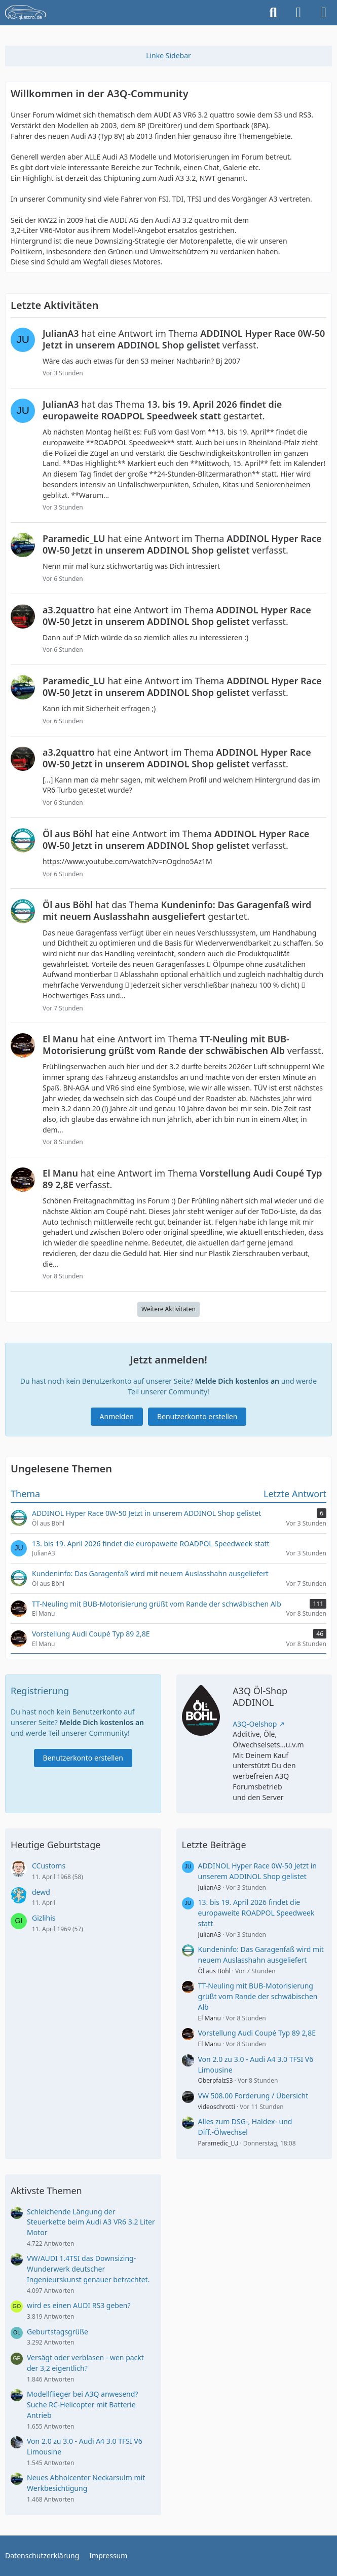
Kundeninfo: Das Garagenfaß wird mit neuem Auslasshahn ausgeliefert (261, 1954)
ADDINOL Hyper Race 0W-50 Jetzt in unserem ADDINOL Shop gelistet (257, 1871)
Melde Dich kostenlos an (237, 1381)
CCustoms (48, 1865)
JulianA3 (209, 1887)
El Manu (209, 2018)
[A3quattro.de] (26, 13)
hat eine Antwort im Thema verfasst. (184, 339)
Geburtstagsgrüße (57, 2331)
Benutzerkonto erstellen (197, 1416)
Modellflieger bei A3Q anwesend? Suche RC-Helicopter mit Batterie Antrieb (82, 2404)
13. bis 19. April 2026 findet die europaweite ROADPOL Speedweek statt (256, 1912)
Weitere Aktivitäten (168, 1309)
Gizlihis (44, 1918)
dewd (41, 1892)
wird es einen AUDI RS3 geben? (79, 2305)
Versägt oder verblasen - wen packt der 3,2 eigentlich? (85, 2363)
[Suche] (273, 13)
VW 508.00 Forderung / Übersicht (253, 2095)
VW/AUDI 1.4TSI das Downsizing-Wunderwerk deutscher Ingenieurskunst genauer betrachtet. (88, 2268)
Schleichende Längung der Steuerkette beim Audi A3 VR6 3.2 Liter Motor (91, 2222)
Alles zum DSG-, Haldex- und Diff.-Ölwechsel (245, 2127)
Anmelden (117, 1416)
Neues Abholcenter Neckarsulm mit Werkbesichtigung (86, 2483)
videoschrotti (216, 2106)
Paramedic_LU (218, 2143)
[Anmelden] (298, 12)
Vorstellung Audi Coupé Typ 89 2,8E (257, 2033)
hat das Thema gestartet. (162, 410)
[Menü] (324, 13)
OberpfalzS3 (215, 2080)
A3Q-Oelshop (255, 1724)
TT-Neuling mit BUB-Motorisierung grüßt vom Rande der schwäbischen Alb (258, 1996)
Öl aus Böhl (214, 1971)
